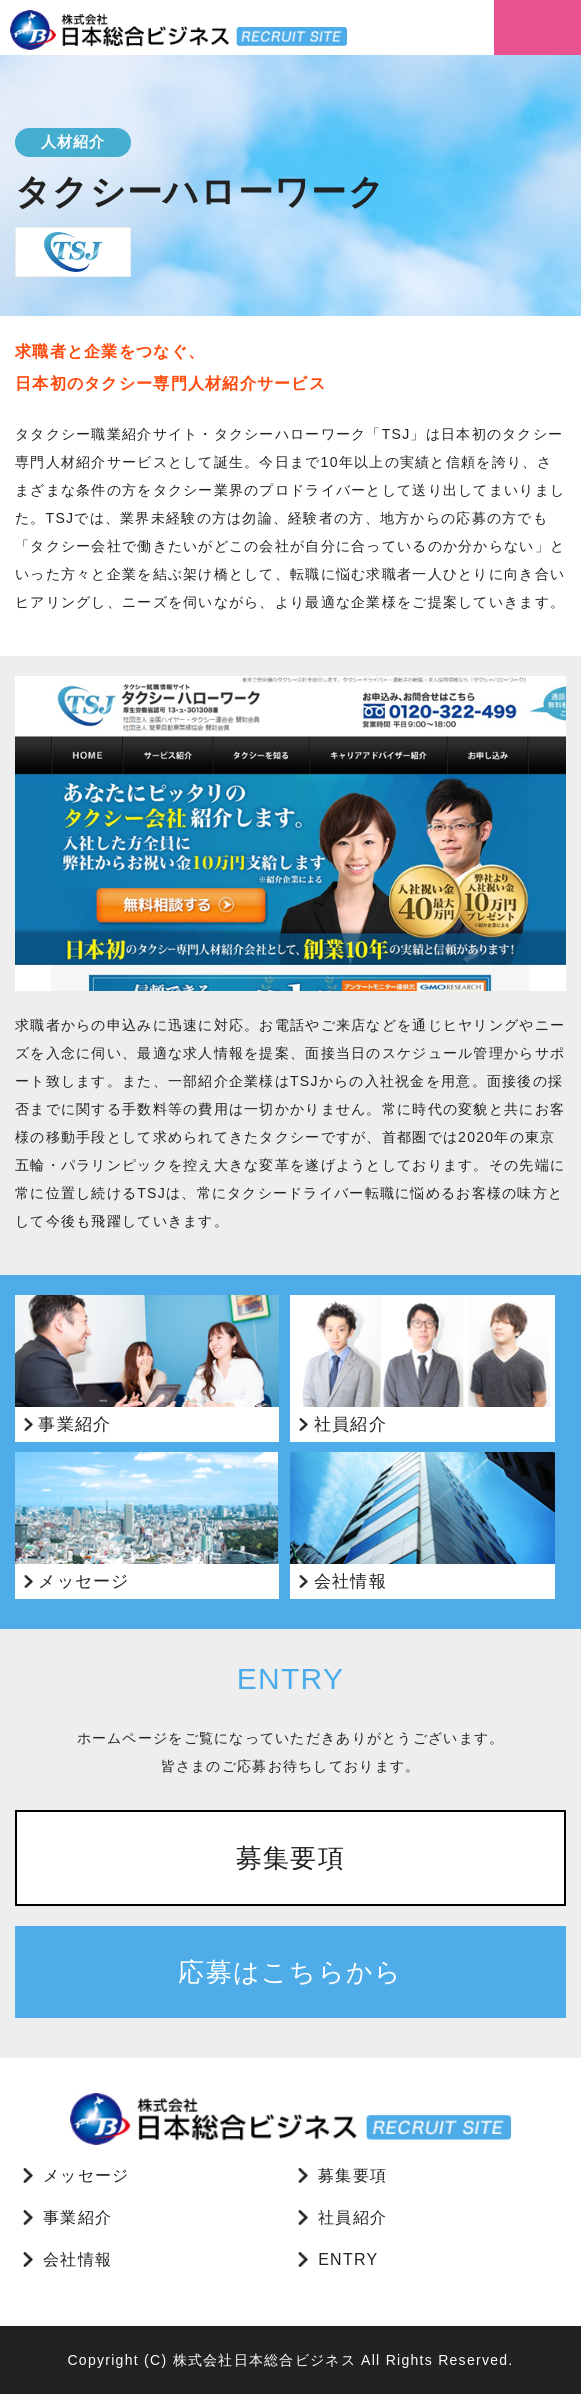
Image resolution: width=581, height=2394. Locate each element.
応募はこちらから (290, 1972)
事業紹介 (77, 2217)
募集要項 (290, 1858)
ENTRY (348, 2259)
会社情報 (77, 2259)
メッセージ (86, 2175)
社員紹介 (352, 2217)
